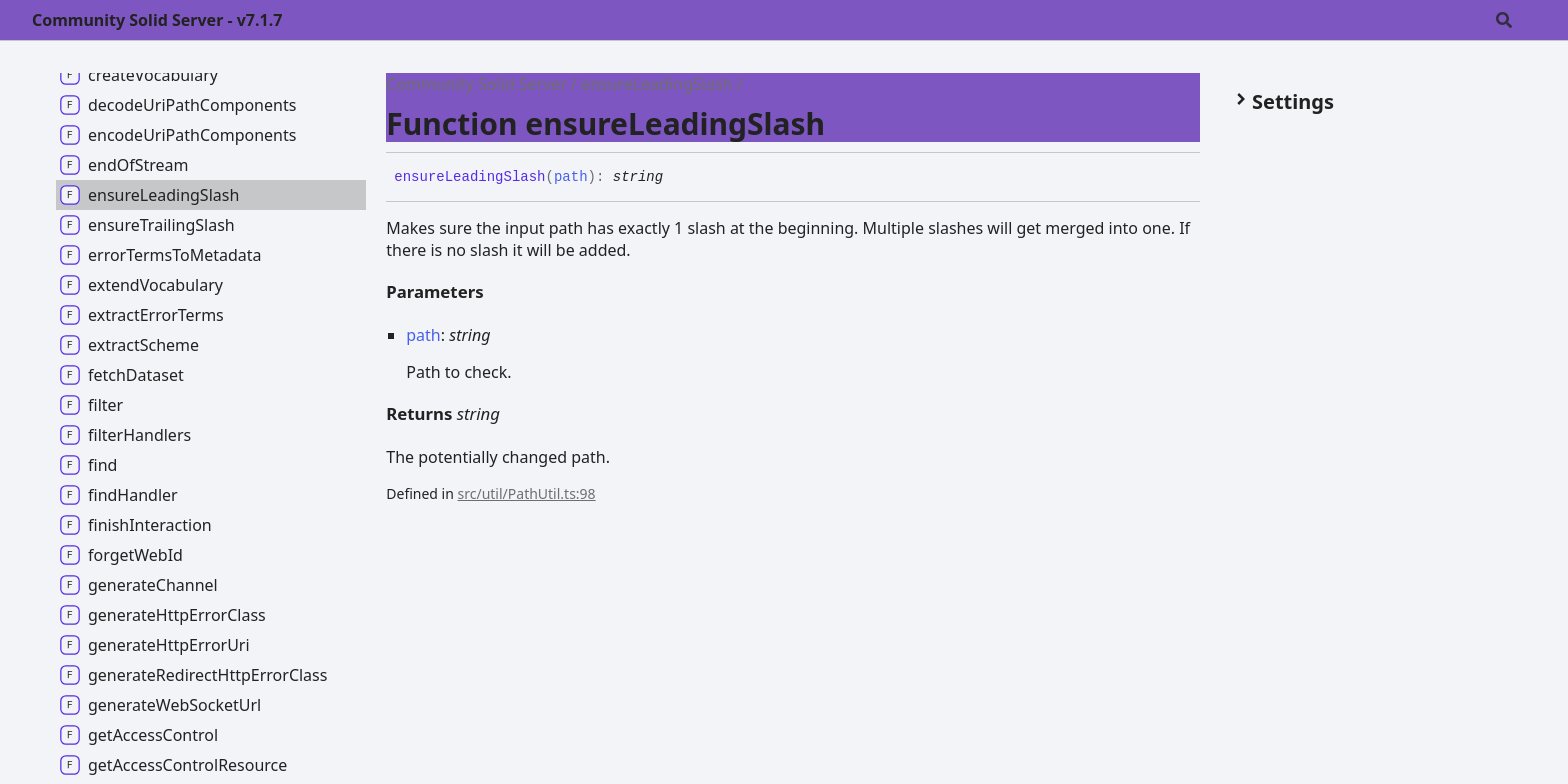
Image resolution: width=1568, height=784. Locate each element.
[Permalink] (678, 178)
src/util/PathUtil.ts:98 (527, 493)
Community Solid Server (476, 84)
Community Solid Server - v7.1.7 (157, 20)
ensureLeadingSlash (656, 84)
